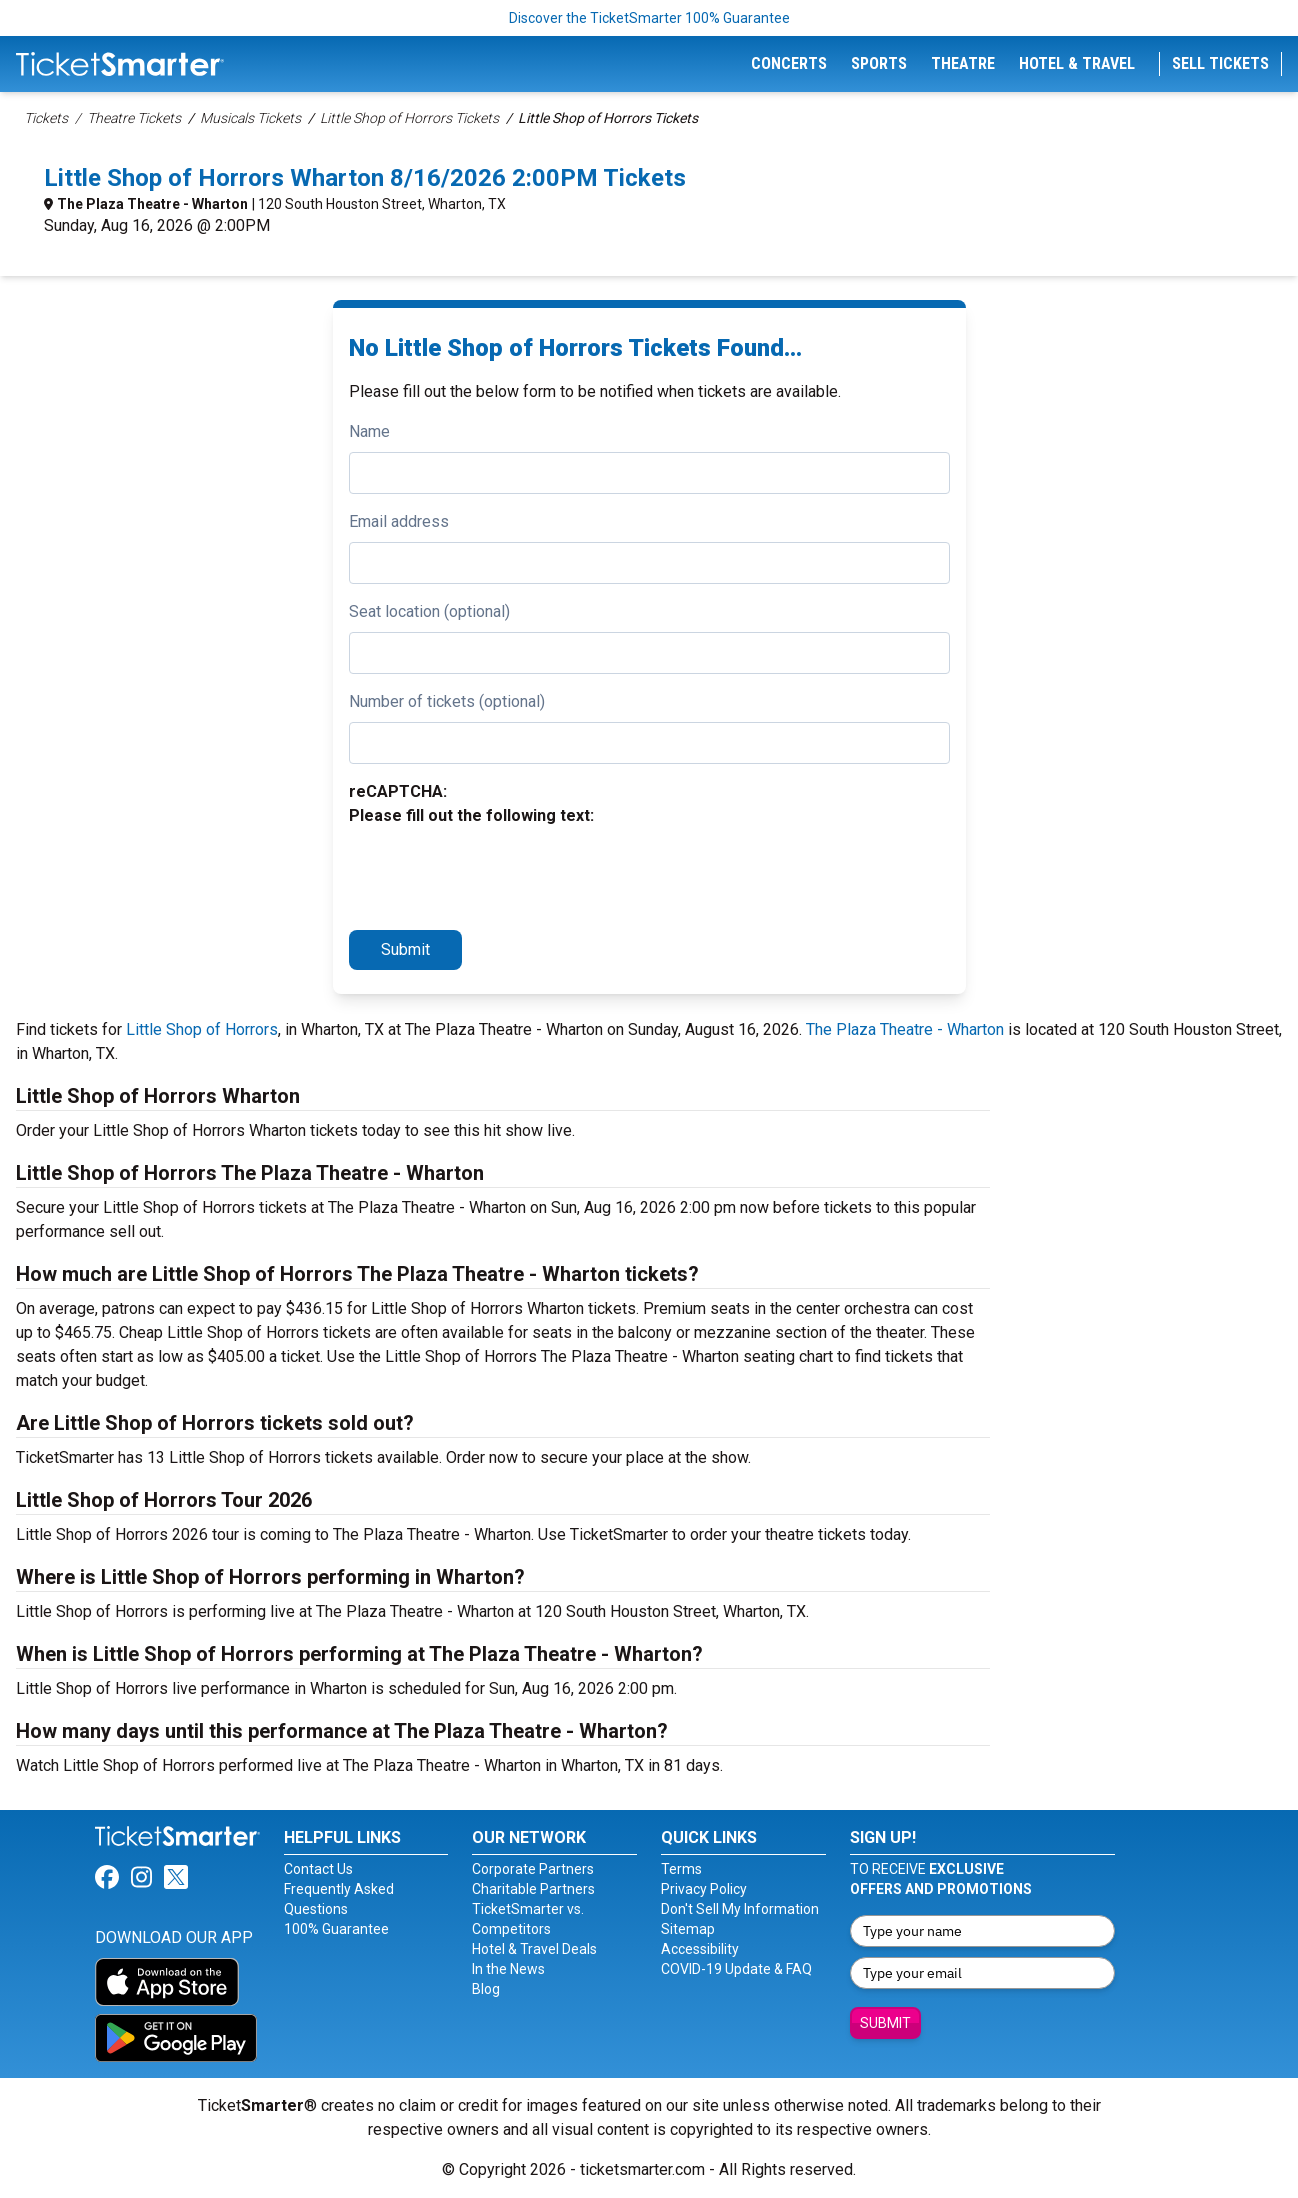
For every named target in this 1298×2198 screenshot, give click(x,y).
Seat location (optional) (429, 611)
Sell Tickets (1220, 63)
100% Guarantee (336, 1929)
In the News (508, 1969)
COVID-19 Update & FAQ (736, 1969)
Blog (486, 1989)
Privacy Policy (704, 1889)
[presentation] (501, 875)
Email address (399, 521)
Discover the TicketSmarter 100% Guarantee (649, 18)
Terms (681, 1869)
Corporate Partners (533, 1869)
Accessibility (700, 1949)
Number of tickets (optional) (447, 701)
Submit (405, 949)
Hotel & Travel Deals (534, 1949)
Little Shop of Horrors (202, 1029)
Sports (879, 63)
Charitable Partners (533, 1889)
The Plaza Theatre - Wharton (152, 204)
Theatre (963, 63)
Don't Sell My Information (740, 1909)
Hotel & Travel (1077, 63)
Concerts (789, 63)
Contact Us (318, 1869)
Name (369, 431)
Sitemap (688, 1929)
